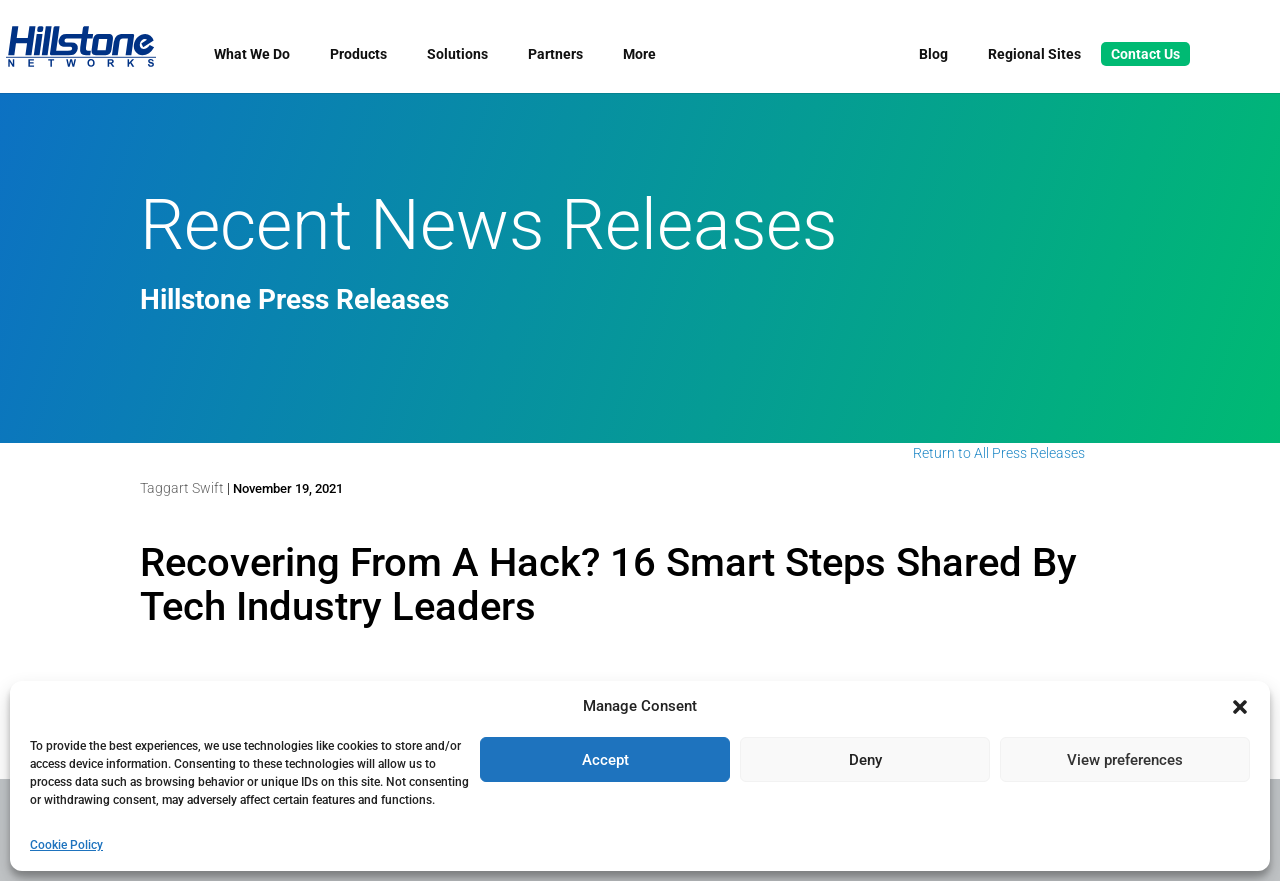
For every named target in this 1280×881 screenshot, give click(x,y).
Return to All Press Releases (999, 453)
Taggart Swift (182, 488)
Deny (865, 760)
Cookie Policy (66, 845)
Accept (605, 760)
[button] (1240, 707)
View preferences (1125, 760)
